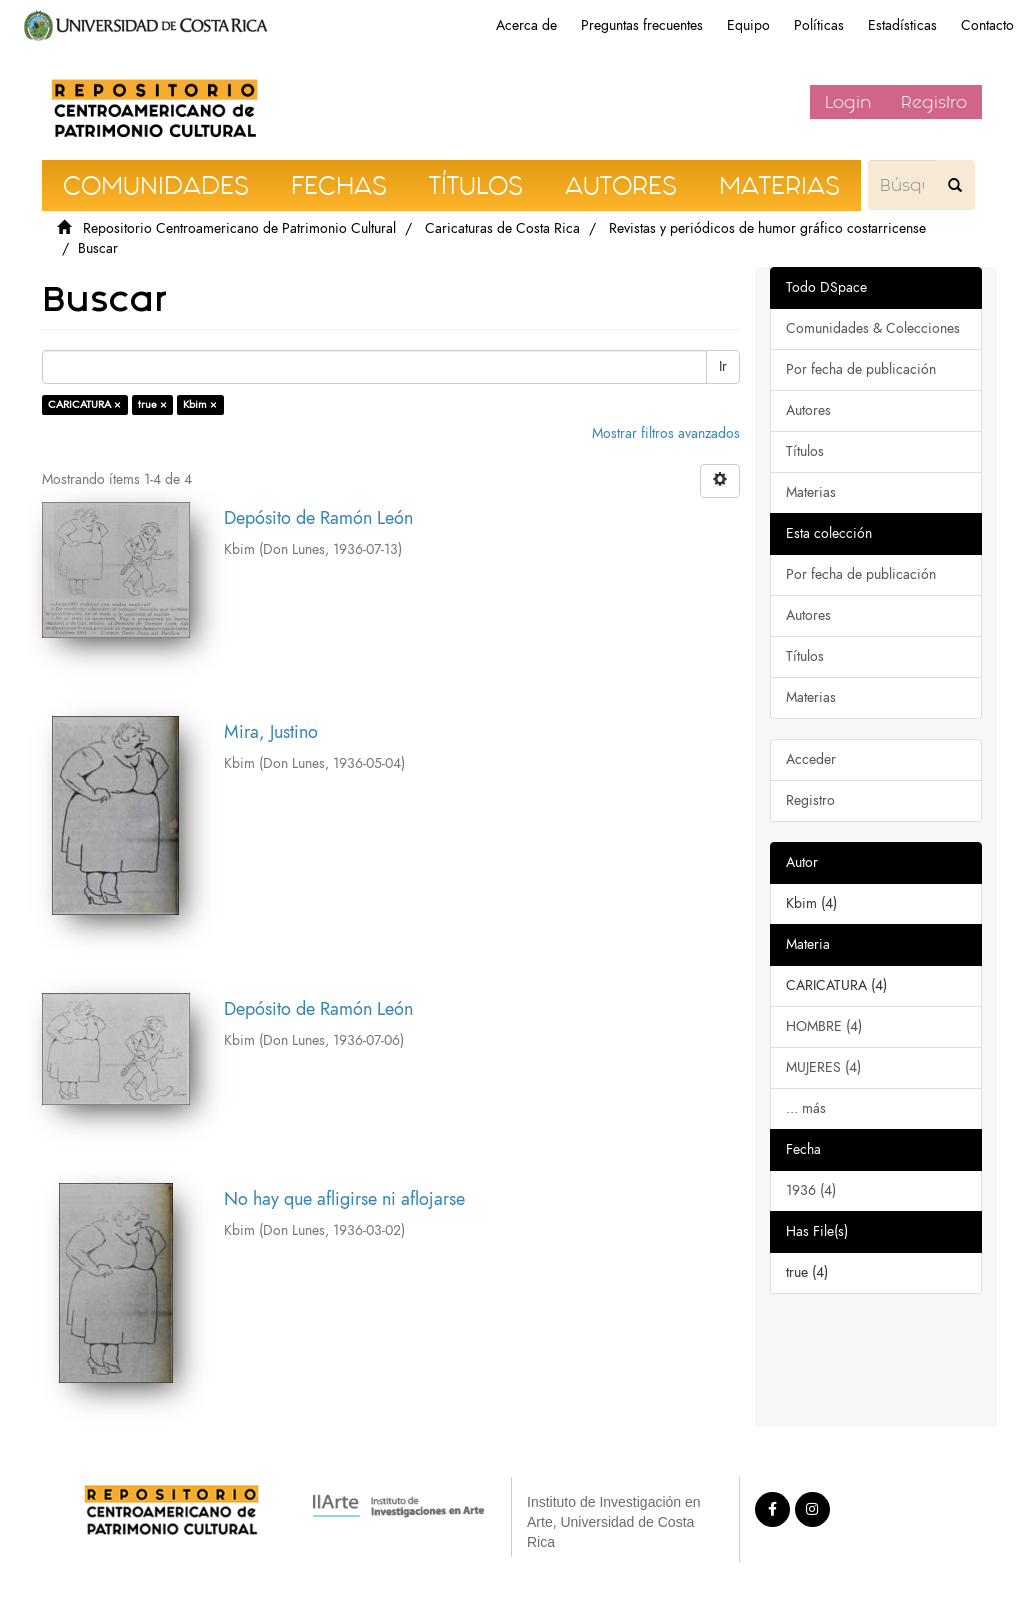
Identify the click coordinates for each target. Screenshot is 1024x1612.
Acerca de (526, 25)
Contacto (987, 25)
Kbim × (200, 404)
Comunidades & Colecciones (873, 328)
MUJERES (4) (823, 1067)
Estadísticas (902, 25)
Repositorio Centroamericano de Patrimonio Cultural (239, 228)
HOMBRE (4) (824, 1026)
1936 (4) (811, 1190)
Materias (811, 492)
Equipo (748, 25)
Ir (723, 366)
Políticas (819, 25)
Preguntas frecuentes (642, 25)
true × (152, 404)
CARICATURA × (84, 404)
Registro (934, 102)
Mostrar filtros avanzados (666, 433)
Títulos (805, 451)
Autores (808, 410)
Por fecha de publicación (861, 369)
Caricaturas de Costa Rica (502, 228)
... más (806, 1108)
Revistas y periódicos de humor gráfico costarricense (767, 228)
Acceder (811, 759)
